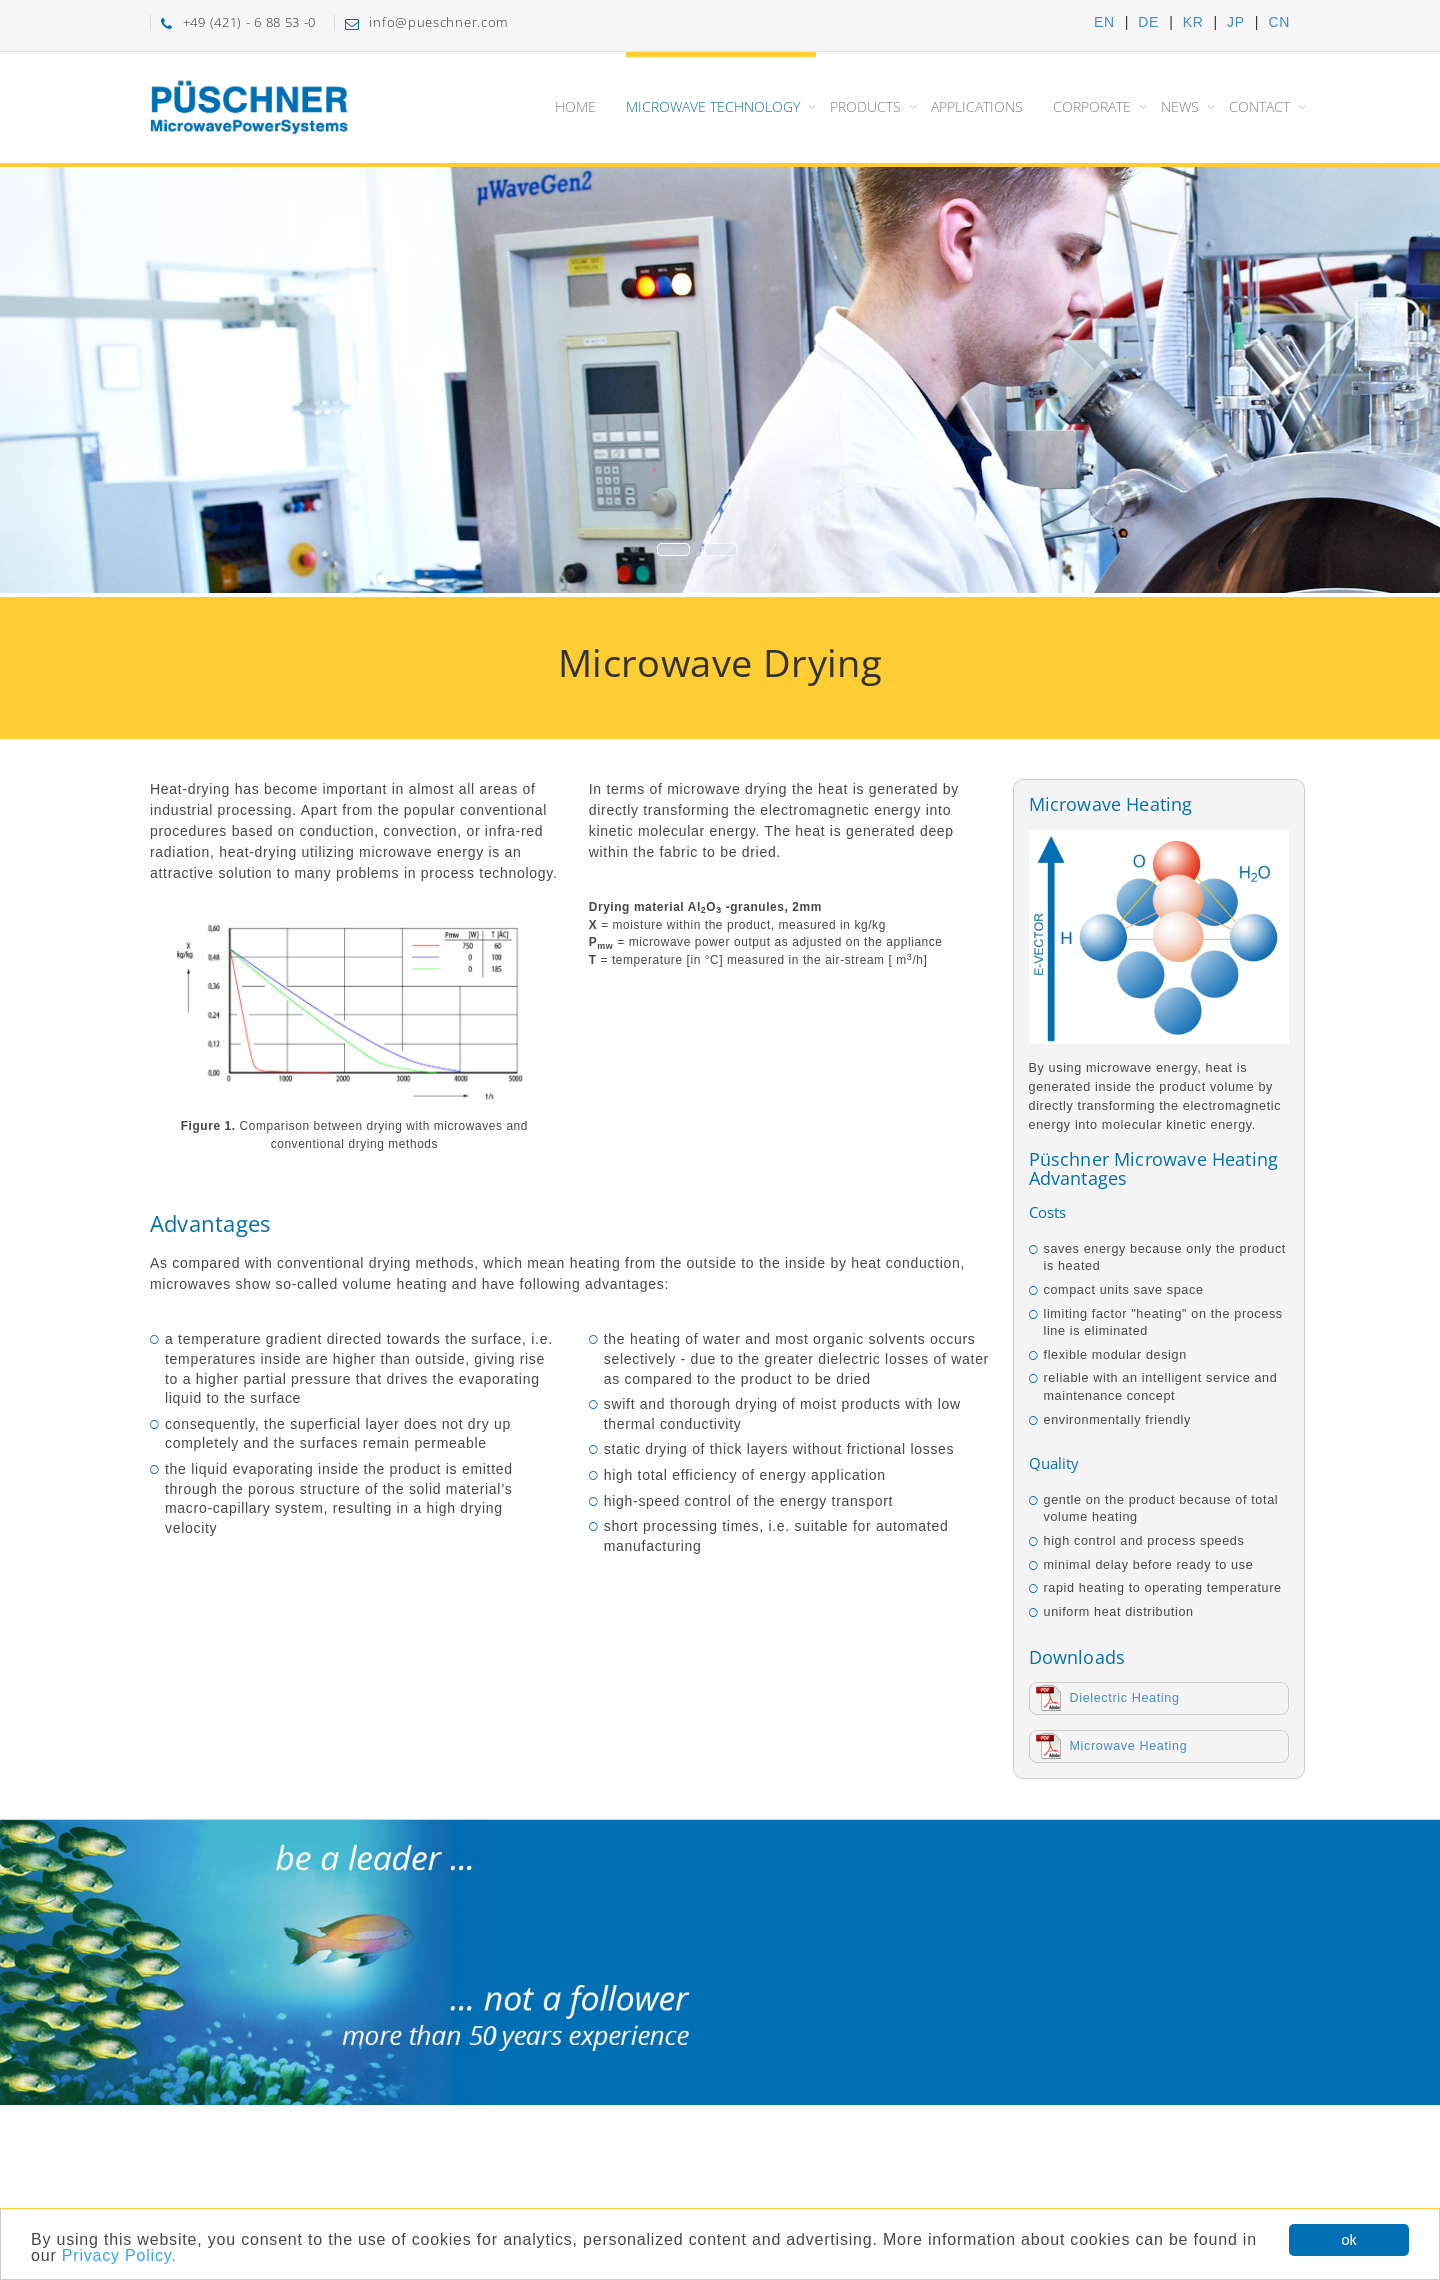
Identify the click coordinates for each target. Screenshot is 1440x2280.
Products (865, 106)
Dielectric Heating (1125, 1698)
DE (1148, 22)
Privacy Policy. (119, 2256)
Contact (1259, 106)
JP (1236, 22)
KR (1193, 22)
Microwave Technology (713, 106)
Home (575, 106)
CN (1279, 22)
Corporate (1092, 106)
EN (1104, 22)
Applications (977, 106)
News (1180, 106)
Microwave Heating (1129, 1746)
